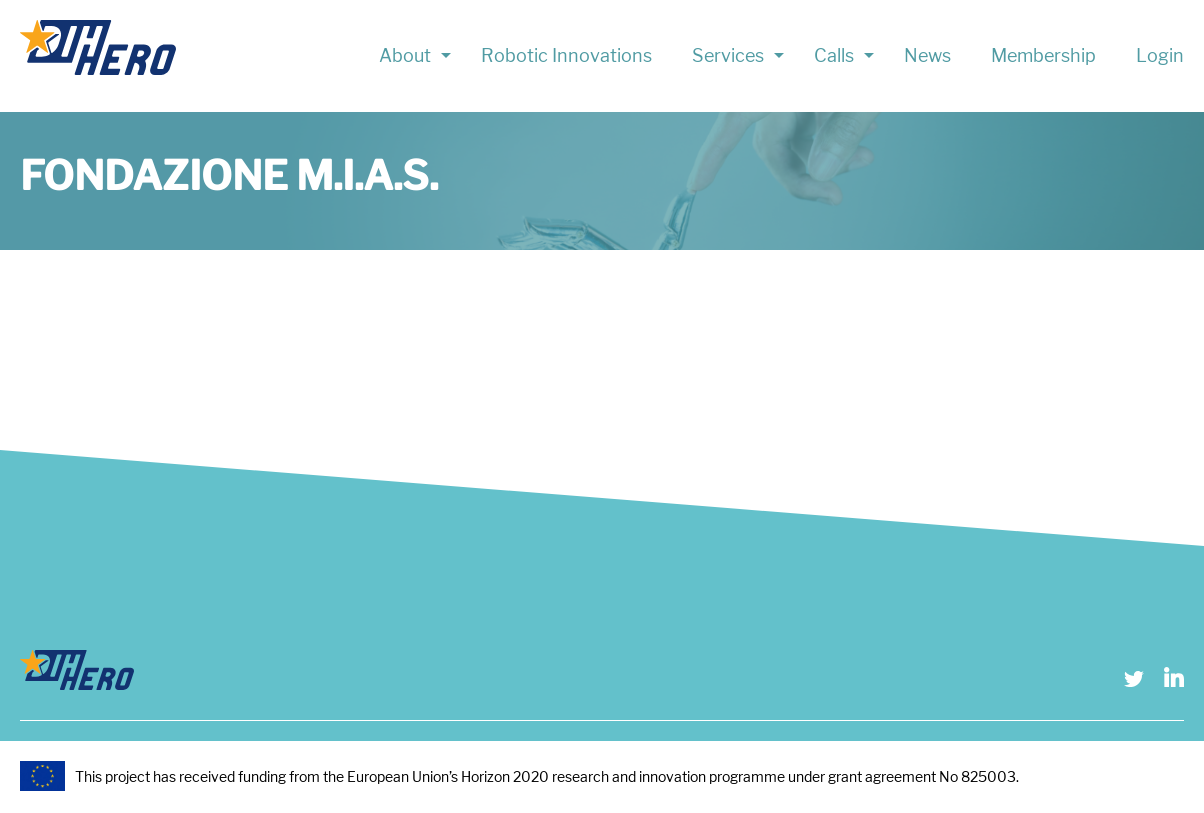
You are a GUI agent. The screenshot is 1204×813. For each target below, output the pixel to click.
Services (728, 55)
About (405, 55)
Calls (834, 55)
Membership (1043, 55)
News (927, 55)
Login (1160, 55)
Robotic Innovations (566, 55)
